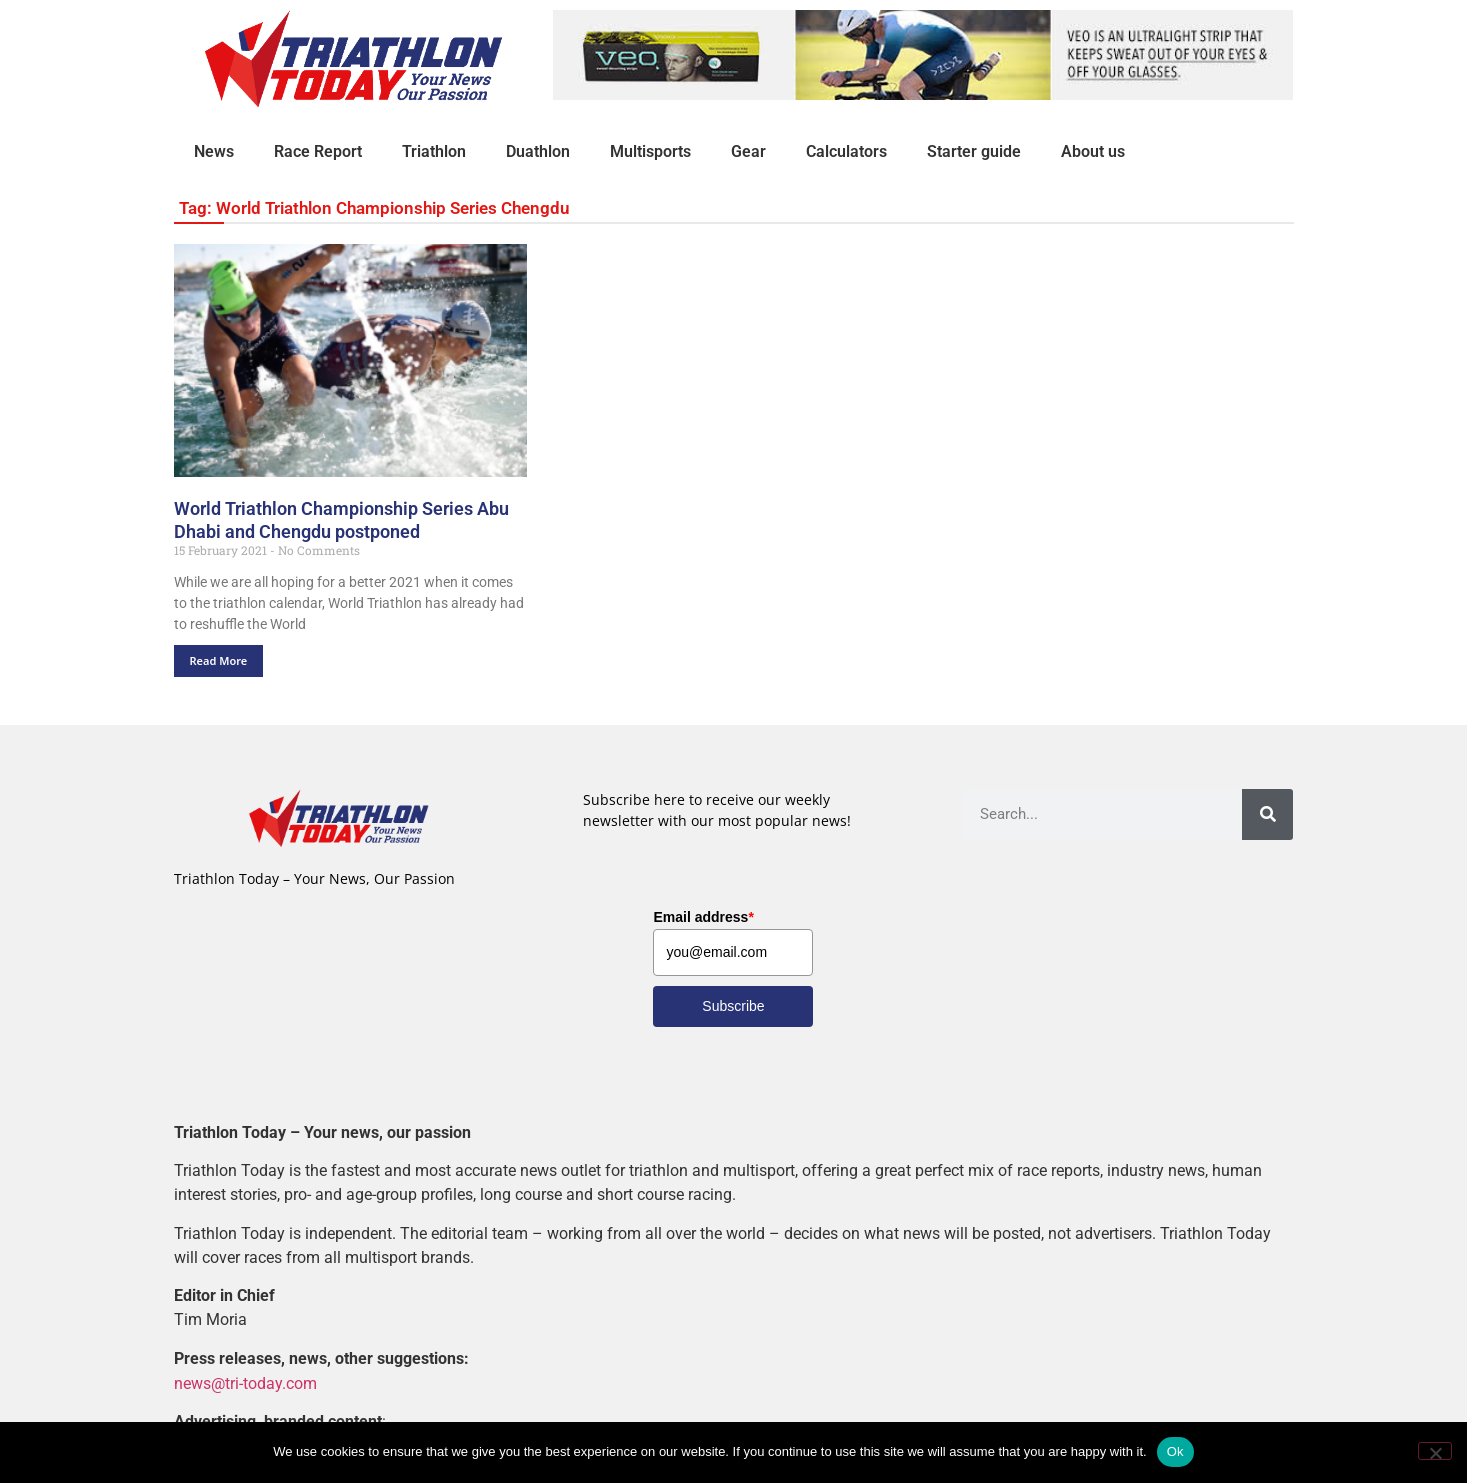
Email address (703, 917)
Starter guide (974, 151)
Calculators (846, 151)
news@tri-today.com (245, 1382)
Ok (1175, 1451)
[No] (1435, 1451)
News (214, 151)
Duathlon (538, 151)
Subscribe (733, 1006)
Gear (748, 151)
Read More (219, 660)
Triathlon (434, 151)
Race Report (318, 151)
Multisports (650, 151)
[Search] (1267, 814)
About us (1093, 151)
